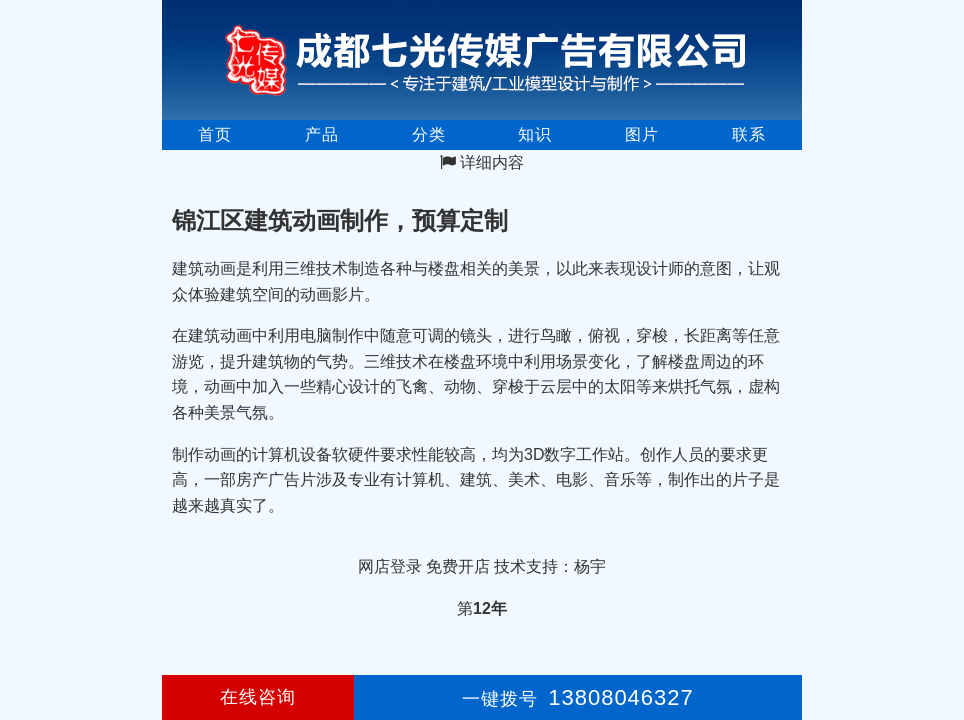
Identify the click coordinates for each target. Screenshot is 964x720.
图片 (642, 134)
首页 (215, 134)
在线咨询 (258, 697)
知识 (535, 134)
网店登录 (390, 566)
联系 (749, 134)
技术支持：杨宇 (550, 566)
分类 (429, 134)
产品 (322, 134)
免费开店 (458, 566)
